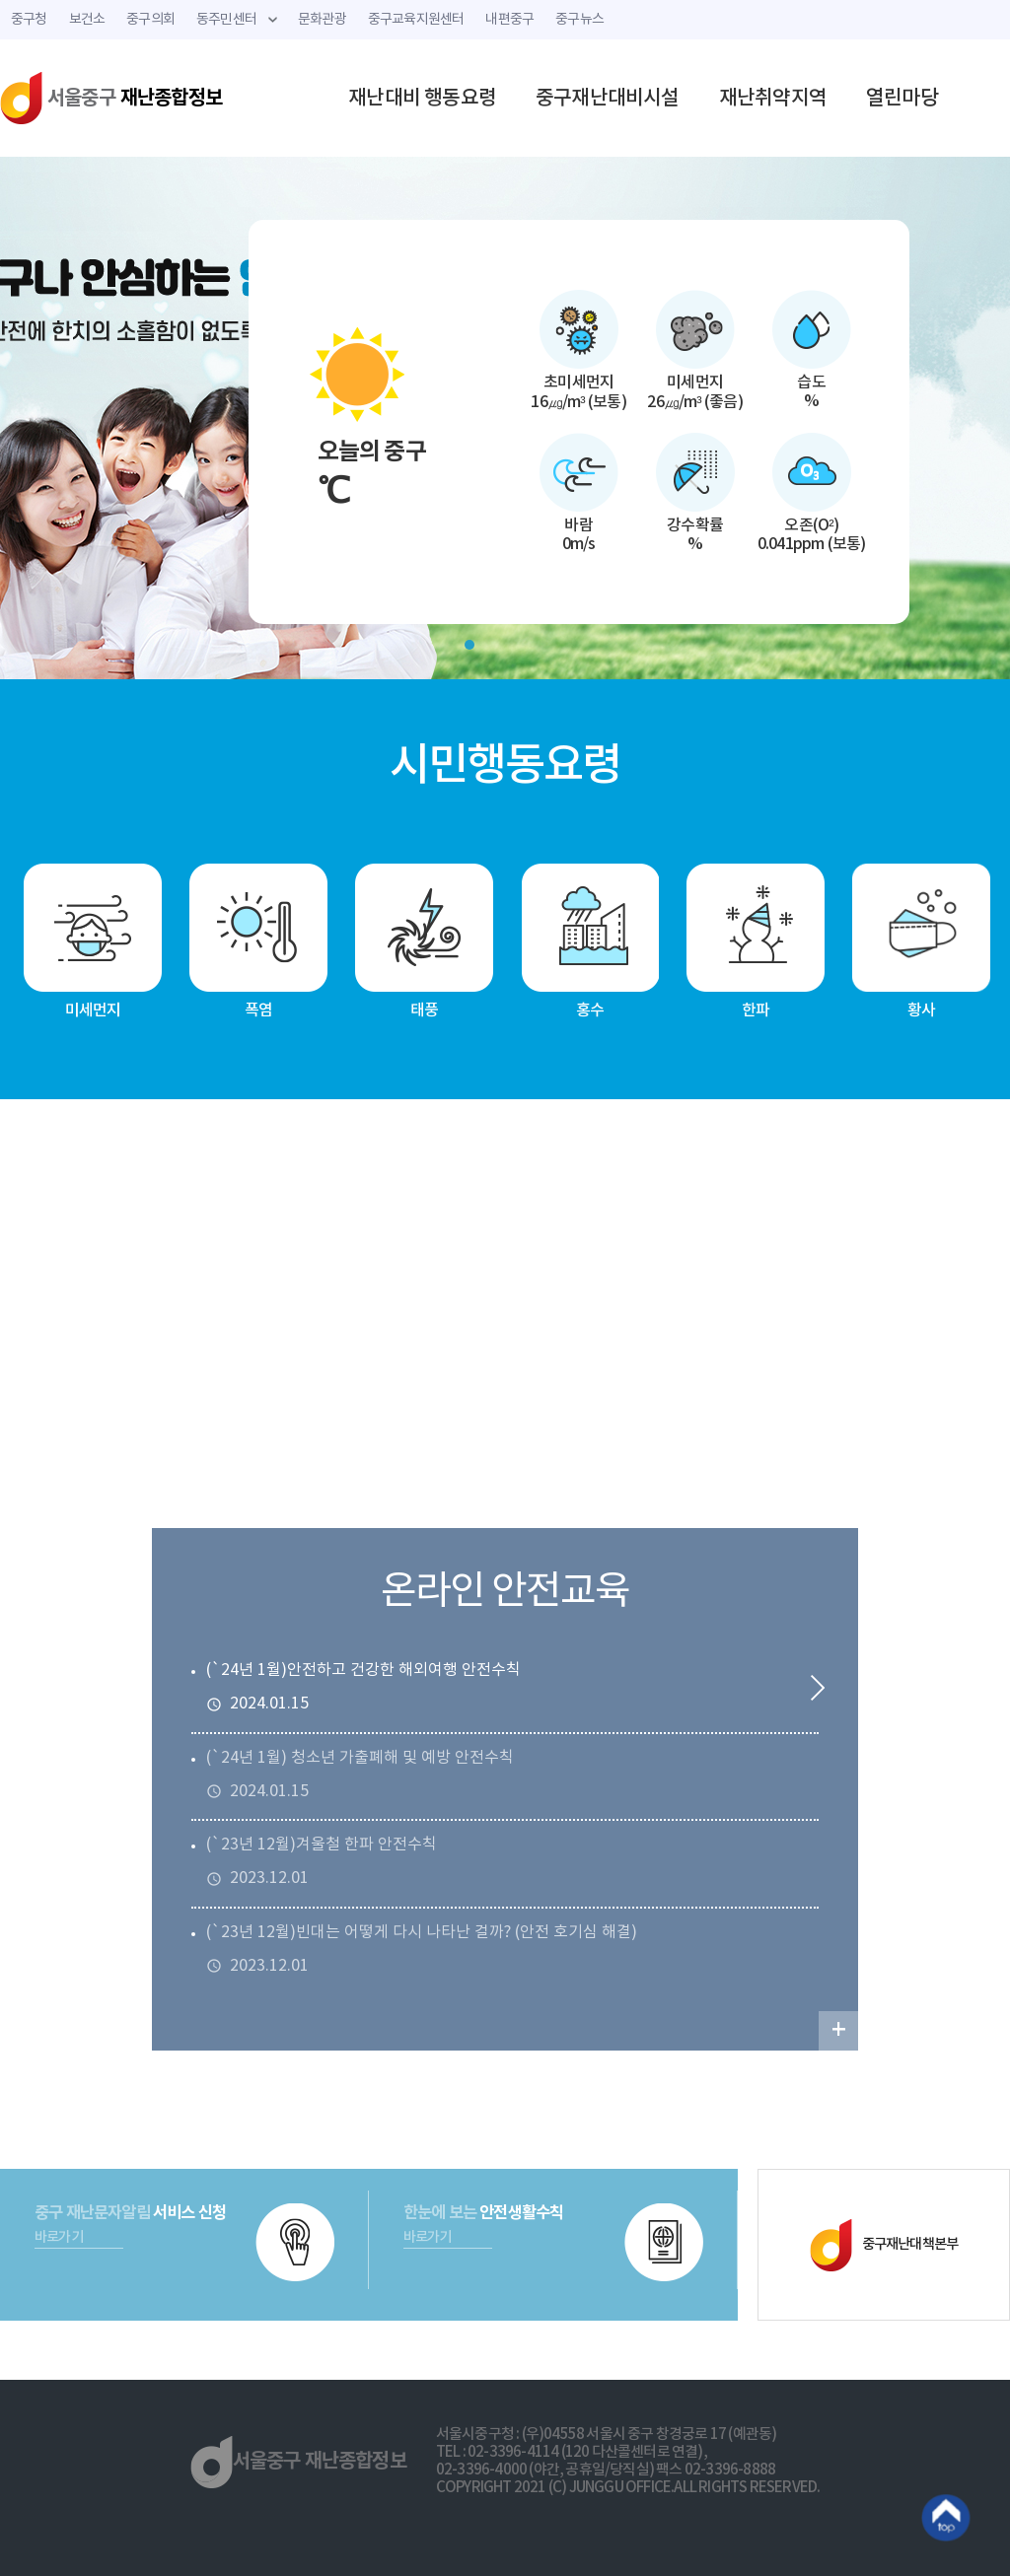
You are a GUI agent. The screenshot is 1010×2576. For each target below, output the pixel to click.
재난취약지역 (773, 98)
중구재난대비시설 (608, 98)
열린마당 (902, 98)
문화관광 (322, 20)
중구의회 (150, 20)
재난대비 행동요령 (422, 98)
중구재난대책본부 (884, 2245)
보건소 (87, 20)
